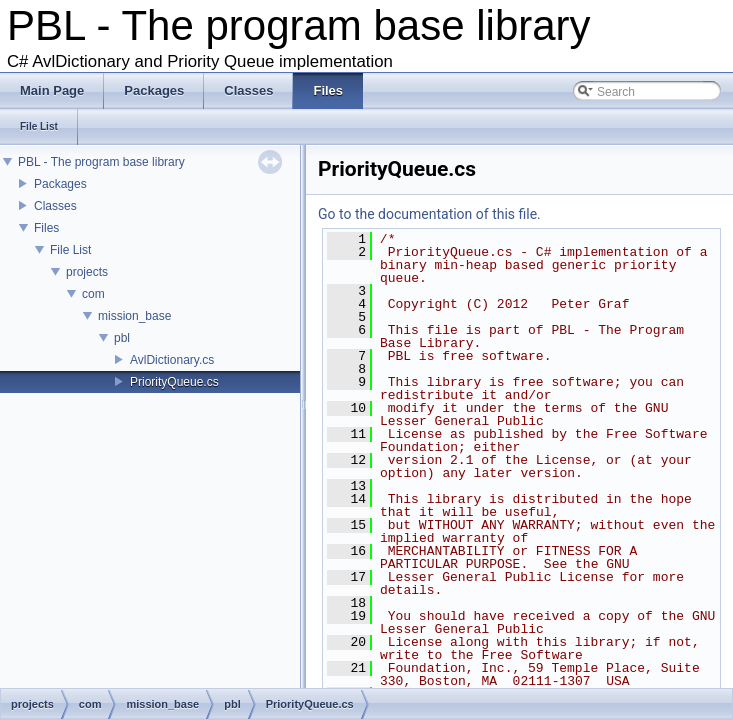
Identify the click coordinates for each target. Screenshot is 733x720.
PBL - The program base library (101, 162)
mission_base (134, 316)
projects (87, 272)
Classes (55, 206)
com (93, 294)
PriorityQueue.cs (174, 382)
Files (46, 228)
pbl (122, 338)
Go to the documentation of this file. (429, 214)
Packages (60, 184)
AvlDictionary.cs (172, 360)
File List (70, 250)
